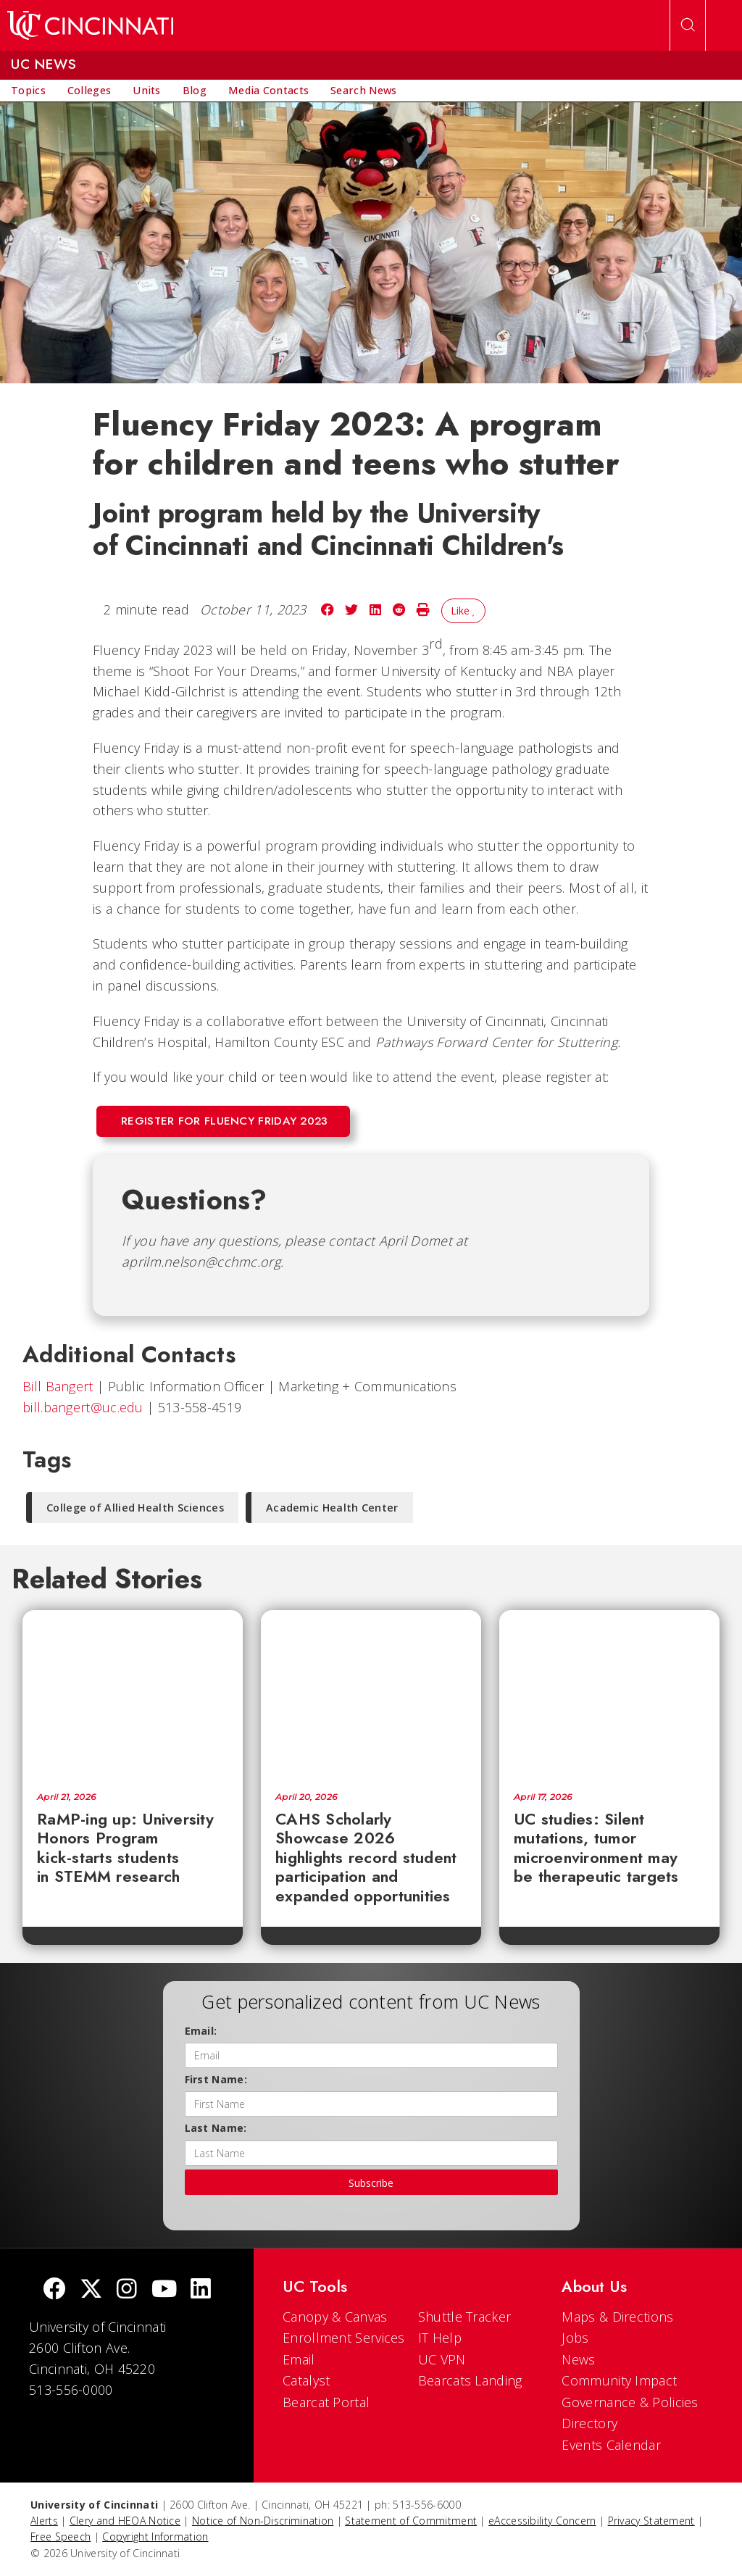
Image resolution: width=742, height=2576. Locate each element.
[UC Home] (90, 25)
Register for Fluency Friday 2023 (224, 1121)
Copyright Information (155, 2536)
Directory (589, 2423)
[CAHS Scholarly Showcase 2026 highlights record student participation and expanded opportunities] (371, 1693)
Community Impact (619, 2380)
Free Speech (60, 2536)
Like (463, 610)
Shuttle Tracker (465, 2316)
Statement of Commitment (411, 2520)
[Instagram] (127, 2290)
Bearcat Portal (326, 2402)
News (578, 2359)
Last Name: (216, 2128)
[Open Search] (688, 25)
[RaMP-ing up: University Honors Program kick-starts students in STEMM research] (132, 1693)
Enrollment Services (344, 2337)
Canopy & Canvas (335, 2316)
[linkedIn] (201, 2290)
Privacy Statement (651, 2520)
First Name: (216, 2079)
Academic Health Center (332, 1507)
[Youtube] (164, 2290)
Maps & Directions (617, 2316)
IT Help (440, 2337)
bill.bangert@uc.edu (82, 1407)
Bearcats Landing (470, 2380)
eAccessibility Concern (542, 2520)
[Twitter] (91, 2290)
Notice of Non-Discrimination (262, 2520)
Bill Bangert (57, 1386)
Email (299, 2359)
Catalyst (306, 2380)
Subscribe (371, 2183)
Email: (201, 2031)
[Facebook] (54, 2290)
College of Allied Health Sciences (135, 1507)
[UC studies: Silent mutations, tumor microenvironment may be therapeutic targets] (609, 1693)
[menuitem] (28, 90)
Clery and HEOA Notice (125, 2520)
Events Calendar (611, 2445)
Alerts (44, 2520)
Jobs (575, 2337)
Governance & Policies (630, 2402)
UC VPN (442, 2359)
